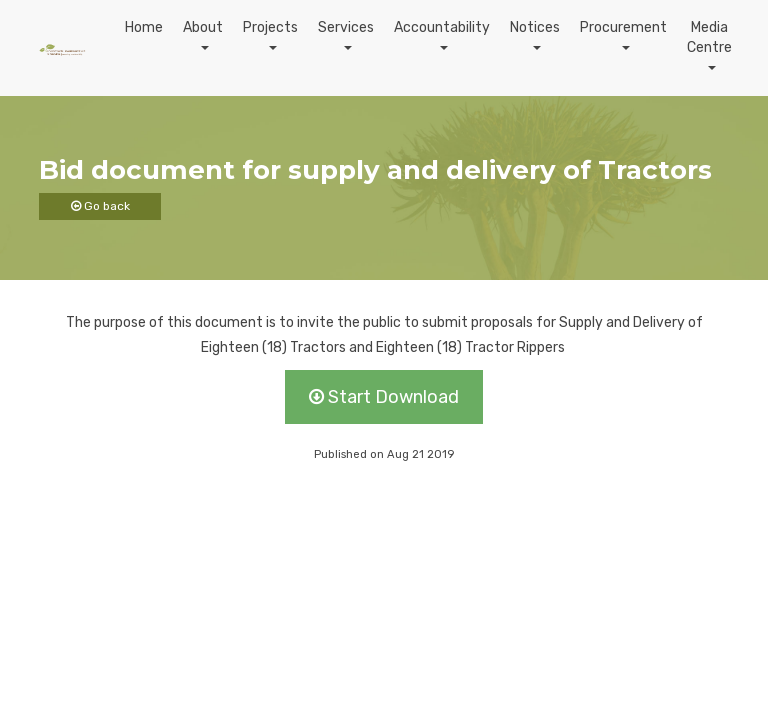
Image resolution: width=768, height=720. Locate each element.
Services (346, 27)
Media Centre (709, 37)
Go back (100, 206)
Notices (535, 27)
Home (144, 27)
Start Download (384, 397)
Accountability (442, 27)
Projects (270, 27)
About (203, 27)
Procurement (623, 27)
